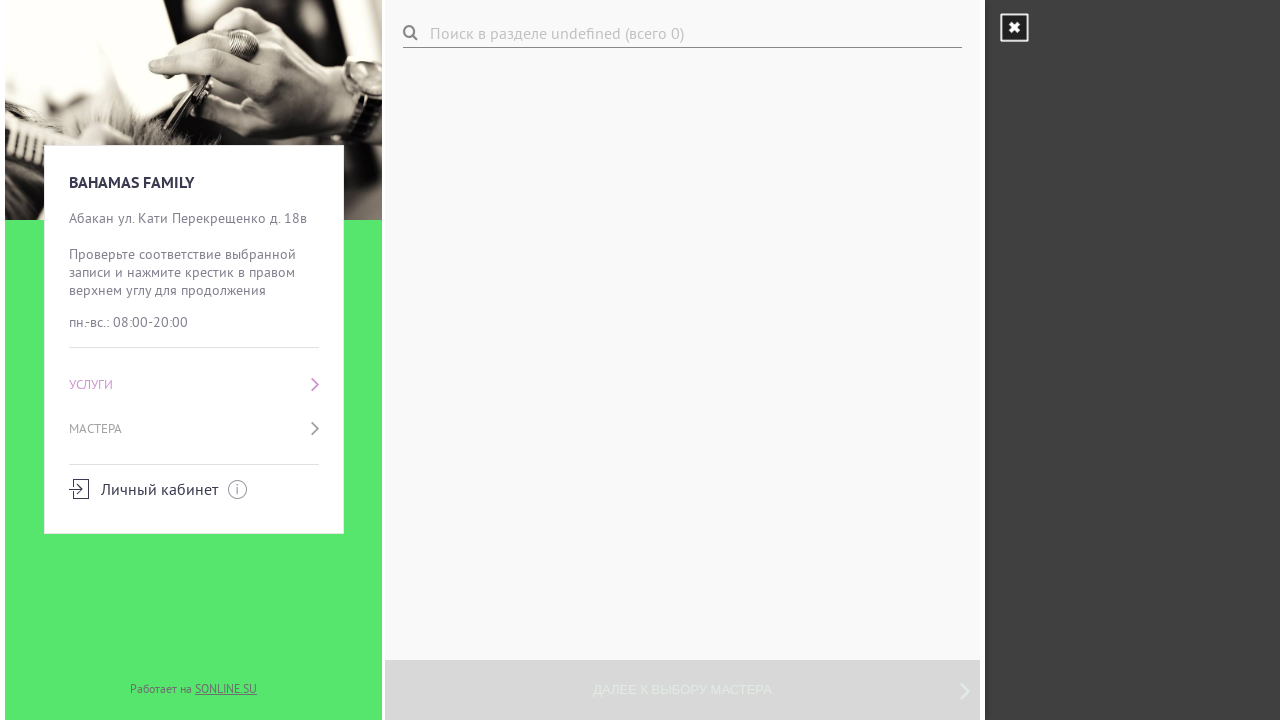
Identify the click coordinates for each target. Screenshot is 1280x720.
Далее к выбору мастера (781, 690)
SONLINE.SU (226, 688)
